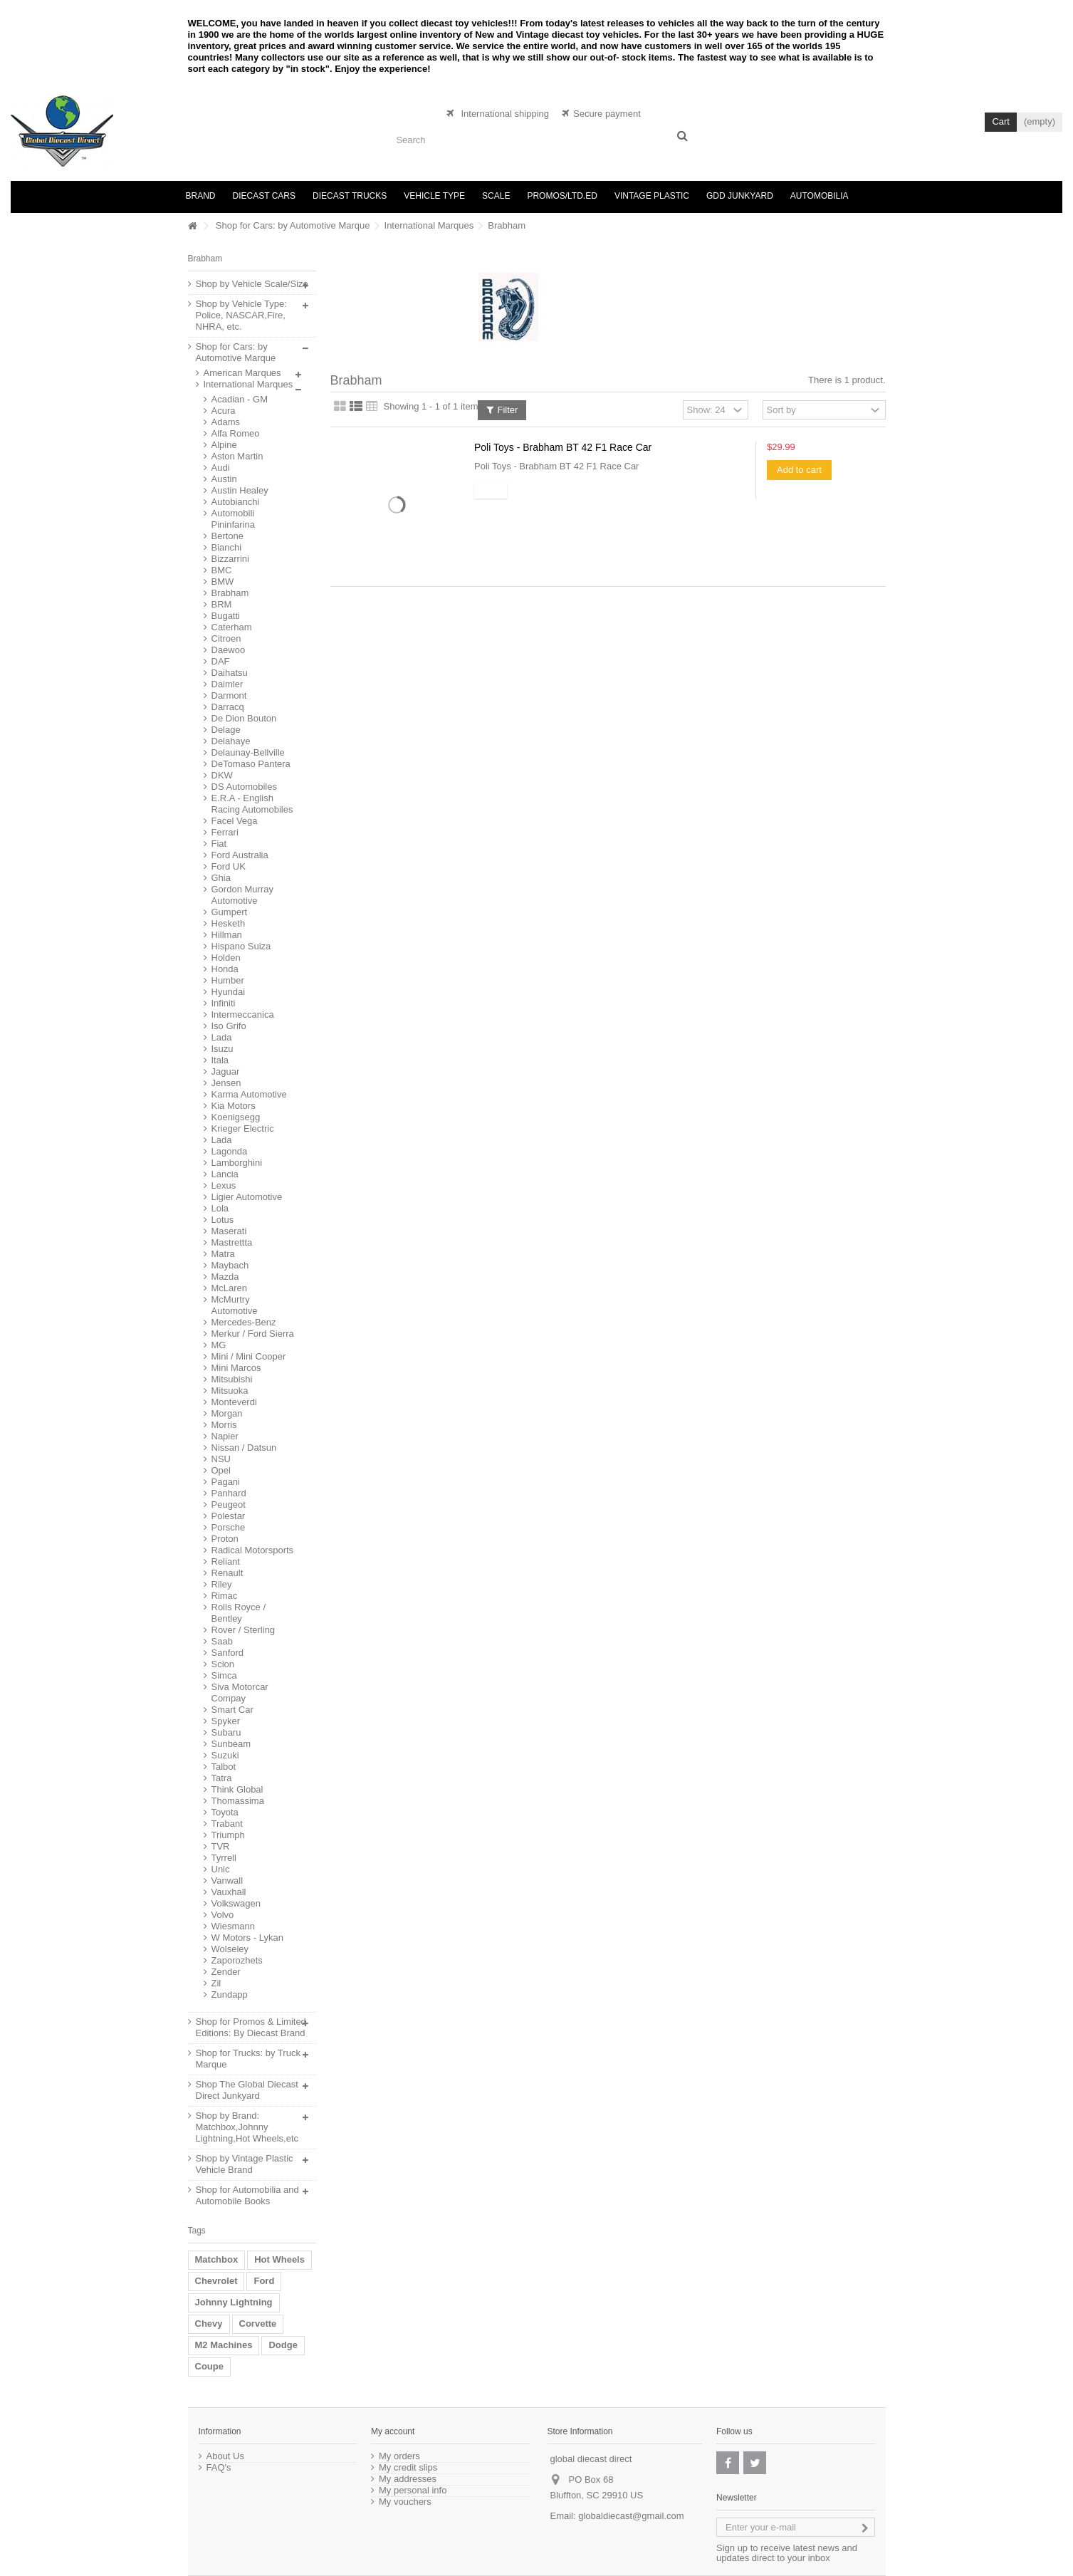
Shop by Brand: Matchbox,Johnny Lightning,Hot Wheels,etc (247, 2127)
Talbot (223, 1766)
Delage (226, 729)
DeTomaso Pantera (251, 763)
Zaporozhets (237, 1960)
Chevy (209, 2323)
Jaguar (225, 1071)
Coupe (209, 2366)
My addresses (407, 2479)
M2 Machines (224, 2345)
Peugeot (228, 1504)
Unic (220, 1869)
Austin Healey (239, 490)
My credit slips (408, 2467)
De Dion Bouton (244, 718)
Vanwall (227, 1880)
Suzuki (225, 1755)
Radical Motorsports (252, 1550)
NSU (221, 1459)
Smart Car (232, 1709)
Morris (224, 1424)
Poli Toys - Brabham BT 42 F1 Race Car (562, 447)
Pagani (225, 1481)
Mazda (225, 1276)
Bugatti (225, 615)
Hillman (226, 934)
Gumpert (229, 912)
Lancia (225, 1174)
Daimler (227, 684)
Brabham (230, 593)
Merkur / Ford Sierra (252, 1333)
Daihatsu (229, 672)
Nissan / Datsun (244, 1447)
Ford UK (228, 866)
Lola (220, 1208)
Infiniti (223, 1003)
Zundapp (229, 1994)
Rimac (224, 1595)
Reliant (225, 1561)
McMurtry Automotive (234, 1305)
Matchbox (217, 2259)
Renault (227, 1573)
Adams (225, 422)
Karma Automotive (249, 1094)
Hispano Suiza (241, 946)
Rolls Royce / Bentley (238, 1613)
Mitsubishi (232, 1379)
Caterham (231, 627)
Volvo (222, 1914)
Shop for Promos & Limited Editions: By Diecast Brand (251, 2027)
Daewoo (228, 650)
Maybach (230, 1265)
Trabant (227, 1823)
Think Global (237, 1789)
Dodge (282, 2345)
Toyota (225, 1812)
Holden (226, 957)
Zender (226, 1971)
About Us (225, 2456)
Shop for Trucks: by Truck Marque (248, 2059)
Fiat (219, 843)
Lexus (223, 1185)
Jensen (226, 1083)
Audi (220, 467)
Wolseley (230, 1949)
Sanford (227, 1652)
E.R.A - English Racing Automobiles (252, 804)
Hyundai (228, 991)
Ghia (221, 877)
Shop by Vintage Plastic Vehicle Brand (244, 2164)
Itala (220, 1060)
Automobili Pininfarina (233, 519)
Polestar (228, 1516)
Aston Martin (237, 456)
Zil (216, 1983)
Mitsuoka (229, 1390)
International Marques (429, 225)
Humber (227, 980)
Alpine (224, 444)
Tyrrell (223, 1857)
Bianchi (226, 547)
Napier (225, 1436)
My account (392, 2431)
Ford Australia (239, 855)
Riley (221, 1584)
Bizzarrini (230, 558)
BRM (221, 604)
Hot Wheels (279, 2259)
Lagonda (229, 1151)
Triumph (228, 1835)
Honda (225, 969)
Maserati (229, 1231)
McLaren (229, 1288)
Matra (223, 1253)
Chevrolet (216, 2280)
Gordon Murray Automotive (242, 895)
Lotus (222, 1219)
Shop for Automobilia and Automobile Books (247, 2195)
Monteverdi (234, 1402)
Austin (224, 479)
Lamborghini (237, 1162)
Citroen (226, 638)
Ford (263, 2280)
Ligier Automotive (247, 1196)
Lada (221, 1037)
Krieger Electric (242, 1128)
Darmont (229, 695)
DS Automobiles (244, 786)
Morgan (227, 1413)
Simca (224, 1675)
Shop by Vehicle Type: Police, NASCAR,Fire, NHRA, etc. (241, 315)
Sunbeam (231, 1743)
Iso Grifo (228, 1026)
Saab (222, 1641)
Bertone (227, 536)
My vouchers (405, 2502)
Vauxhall (228, 1892)
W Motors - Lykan (247, 1937)
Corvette (258, 2323)
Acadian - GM (239, 399)
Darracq (227, 707)
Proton (225, 1538)
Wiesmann (233, 1926)
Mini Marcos (236, 1367)
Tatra (221, 1778)
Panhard (228, 1493)
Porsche (228, 1527)
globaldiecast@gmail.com (631, 2515)
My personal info (412, 2490)
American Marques (242, 372)
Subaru (226, 1732)
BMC (221, 570)
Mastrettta (232, 1242)
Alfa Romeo (235, 433)
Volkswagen (236, 1903)
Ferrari (225, 832)
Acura (223, 410)
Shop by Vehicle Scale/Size (252, 283)
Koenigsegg (236, 1117)
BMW (222, 581)
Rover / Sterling (243, 1630)
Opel (221, 1470)
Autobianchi (235, 501)
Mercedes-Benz (243, 1322)
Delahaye (231, 741)
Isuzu (222, 1048)
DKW (222, 775)
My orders (399, 2456)
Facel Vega (234, 820)
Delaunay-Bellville (248, 752)
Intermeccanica (242, 1014)
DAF (220, 661)
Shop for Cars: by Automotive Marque (293, 225)
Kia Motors (233, 1105)
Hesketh (228, 923)
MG (218, 1345)
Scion (223, 1664)
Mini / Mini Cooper (248, 1356)
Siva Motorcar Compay (239, 1692)
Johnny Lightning (234, 2302)
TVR (220, 1846)
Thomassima (237, 1800)
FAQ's (218, 2467)
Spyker (225, 1721)
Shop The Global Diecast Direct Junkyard (247, 2090)
